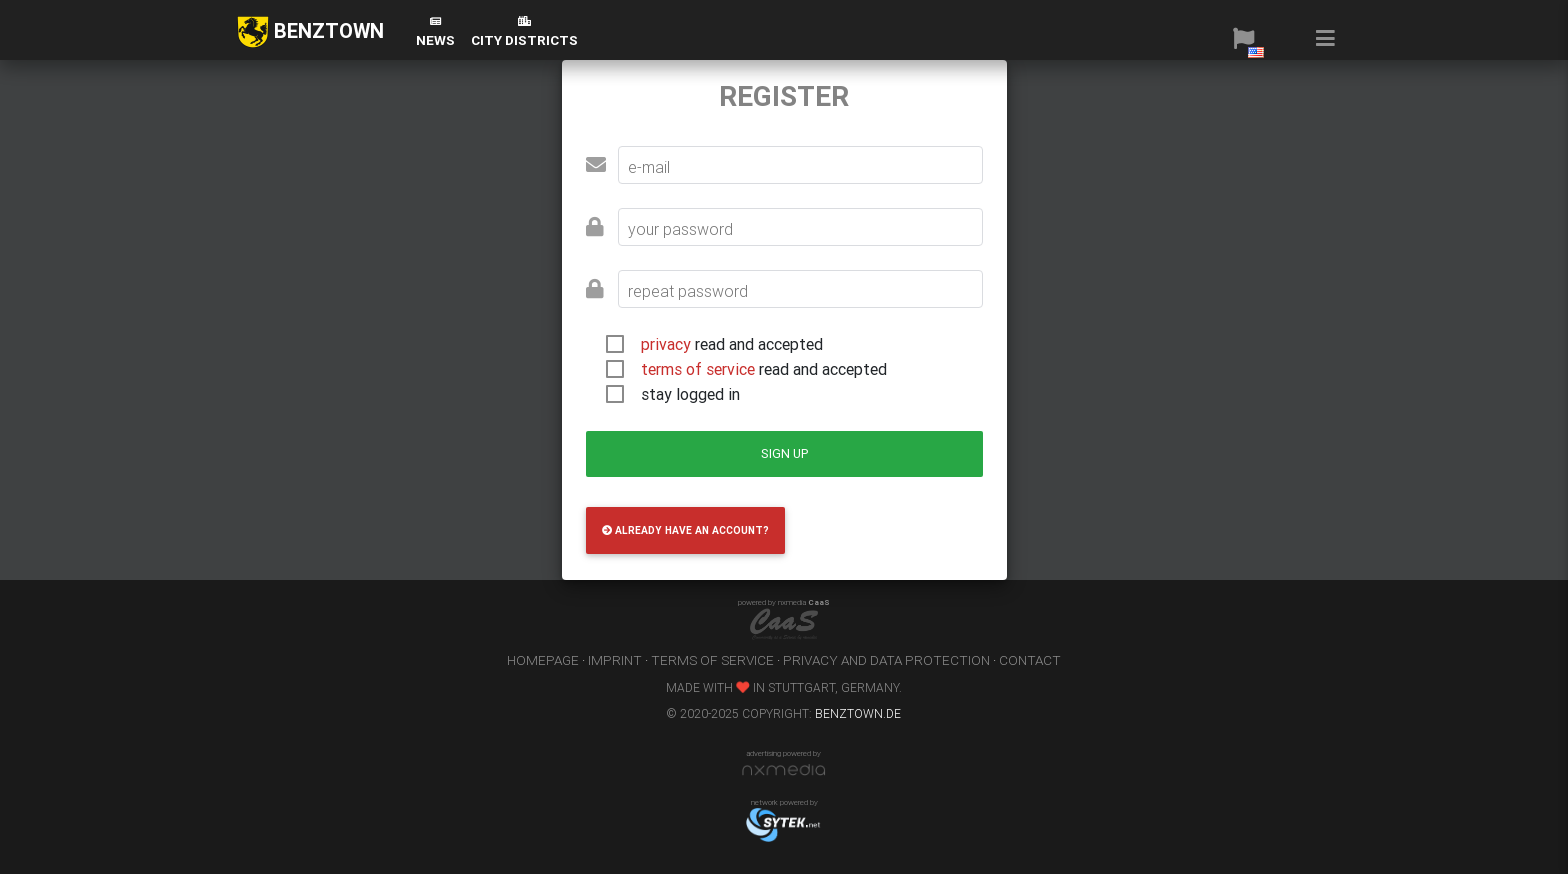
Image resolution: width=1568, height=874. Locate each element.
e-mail (649, 167)
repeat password (688, 291)
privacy (666, 344)
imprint (615, 660)
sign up (784, 453)
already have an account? (685, 530)
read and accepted (732, 344)
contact (1030, 660)
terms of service (698, 369)
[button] (1243, 38)
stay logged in (690, 394)
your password (680, 229)
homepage (543, 660)
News (435, 32)
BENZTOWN (310, 32)
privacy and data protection (886, 660)
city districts (524, 32)
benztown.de (858, 713)
